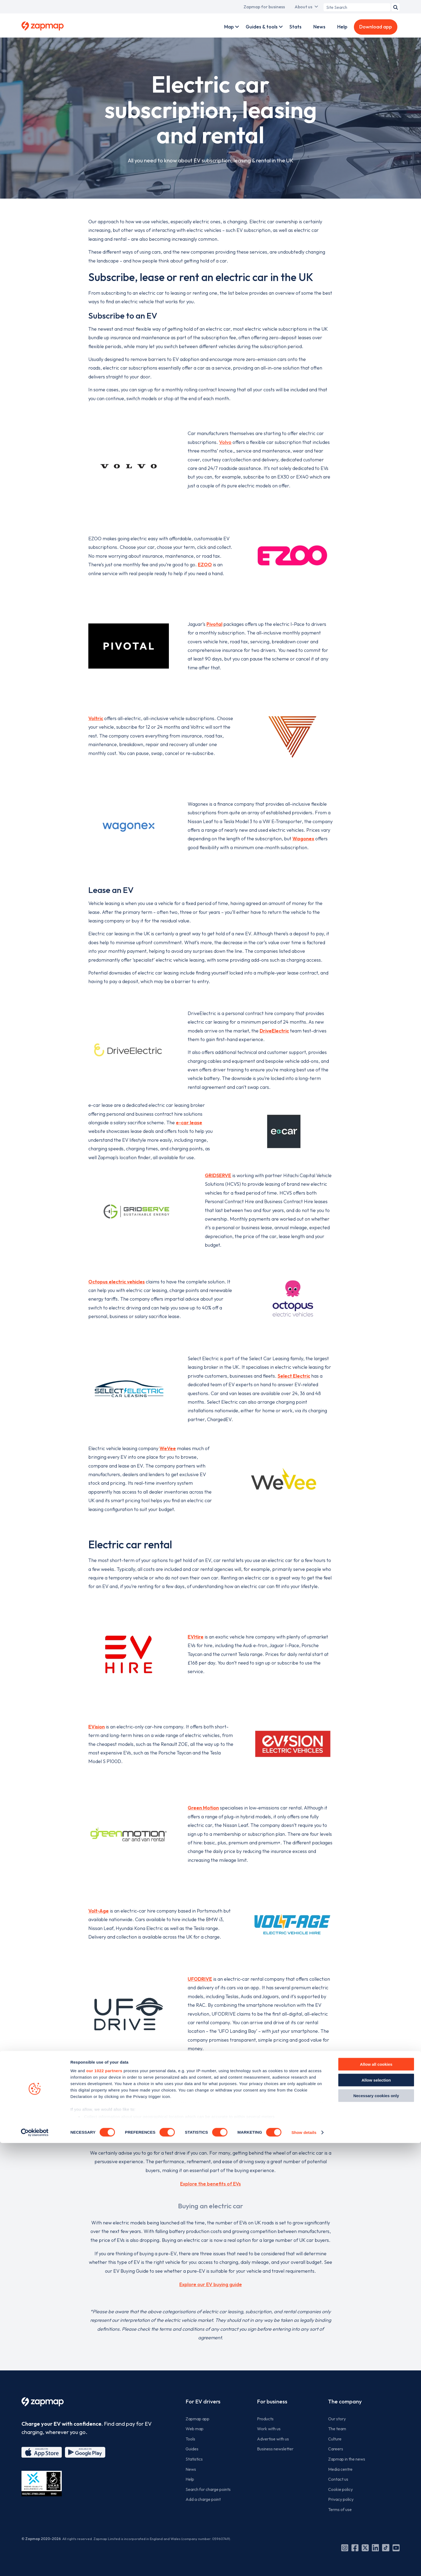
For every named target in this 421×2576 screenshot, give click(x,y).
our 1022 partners (104, 2503)
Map (229, 27)
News (319, 27)
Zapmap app (197, 2418)
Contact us (338, 2479)
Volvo (225, 442)
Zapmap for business (264, 6)
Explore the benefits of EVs (210, 2184)
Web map (195, 2428)
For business (272, 2401)
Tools (190, 2439)
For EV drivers (203, 2401)
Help (342, 27)
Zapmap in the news (346, 2459)
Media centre (340, 2469)
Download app (375, 27)
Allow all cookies (376, 2497)
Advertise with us (273, 2439)
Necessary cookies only (376, 2529)
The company (345, 2401)
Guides (192, 2448)
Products (265, 2418)
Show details (303, 2565)
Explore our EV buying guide (210, 2284)
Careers (335, 2448)
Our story (337, 2418)
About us (303, 6)
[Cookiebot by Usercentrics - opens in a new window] (34, 2566)
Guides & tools (262, 27)
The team (337, 2428)
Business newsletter (275, 2448)
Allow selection (376, 2513)
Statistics (194, 2459)
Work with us (269, 2428)
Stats (295, 27)
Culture (335, 2439)
